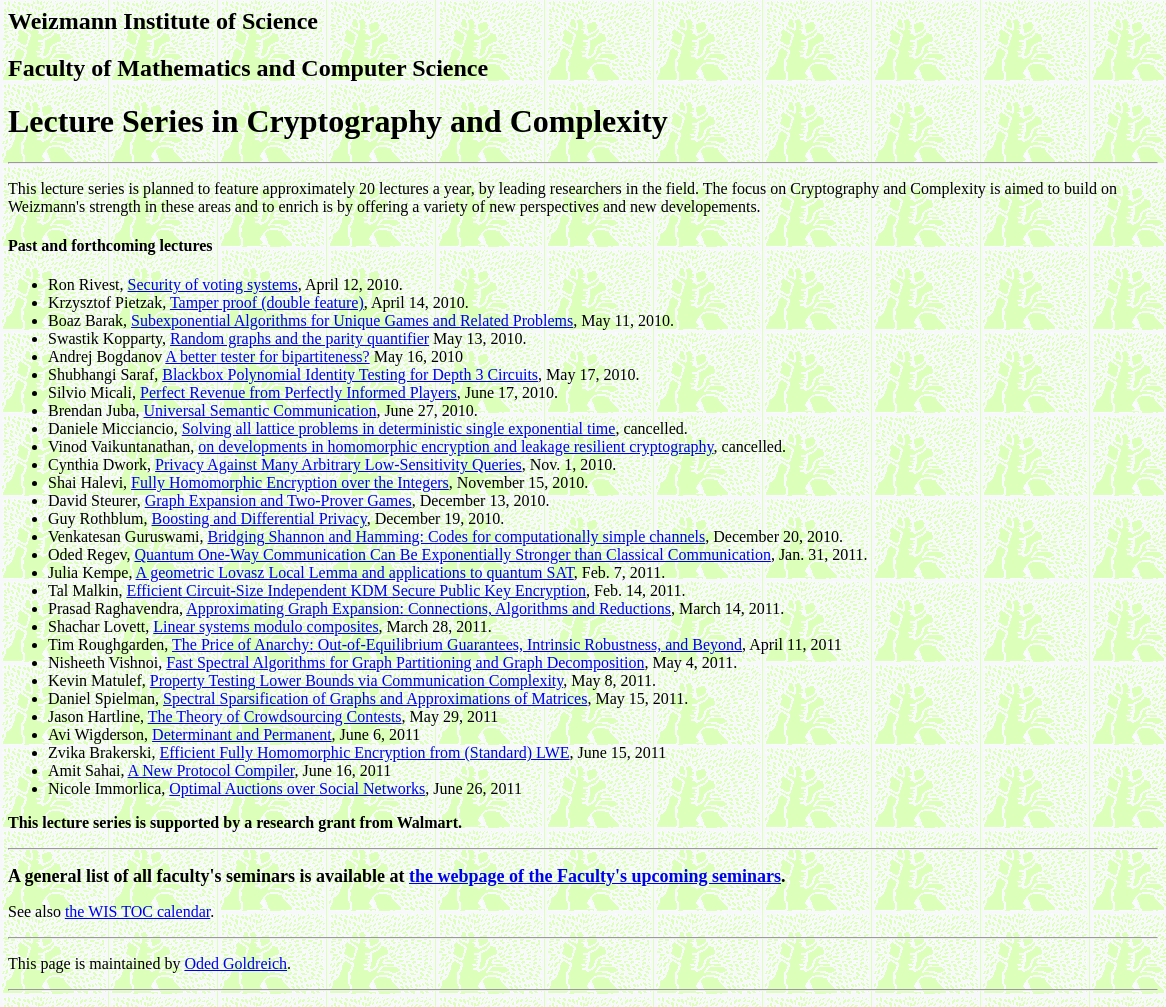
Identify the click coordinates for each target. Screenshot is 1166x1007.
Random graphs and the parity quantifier (299, 338)
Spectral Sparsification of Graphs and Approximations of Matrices (375, 698)
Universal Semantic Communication (260, 410)
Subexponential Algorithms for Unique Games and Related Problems (352, 320)
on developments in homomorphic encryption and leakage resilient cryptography (455, 446)
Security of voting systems (213, 284)
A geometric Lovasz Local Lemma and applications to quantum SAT (355, 572)
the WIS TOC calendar (137, 911)
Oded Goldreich (235, 963)
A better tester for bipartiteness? (267, 356)
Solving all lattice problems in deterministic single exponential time (399, 428)
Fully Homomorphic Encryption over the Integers (290, 482)
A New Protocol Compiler (211, 770)
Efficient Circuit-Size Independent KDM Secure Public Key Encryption (356, 590)
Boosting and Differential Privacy (259, 518)
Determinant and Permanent (242, 734)
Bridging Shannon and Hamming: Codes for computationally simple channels (457, 536)
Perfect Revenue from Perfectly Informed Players (298, 392)
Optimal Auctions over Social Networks (297, 788)
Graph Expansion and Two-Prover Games (278, 500)
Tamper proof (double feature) (267, 302)
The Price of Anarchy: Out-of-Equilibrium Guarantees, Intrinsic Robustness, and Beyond (457, 644)
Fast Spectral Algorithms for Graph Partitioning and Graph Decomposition (405, 662)
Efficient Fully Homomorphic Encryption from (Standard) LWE (365, 752)
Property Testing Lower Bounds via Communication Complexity (357, 680)
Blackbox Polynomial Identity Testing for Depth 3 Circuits (350, 374)
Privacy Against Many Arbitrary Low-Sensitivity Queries (338, 464)
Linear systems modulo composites (265, 626)
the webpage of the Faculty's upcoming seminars (595, 876)
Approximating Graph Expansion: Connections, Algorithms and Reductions (428, 608)
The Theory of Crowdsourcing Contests (275, 716)
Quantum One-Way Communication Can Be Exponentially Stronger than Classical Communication (453, 554)
